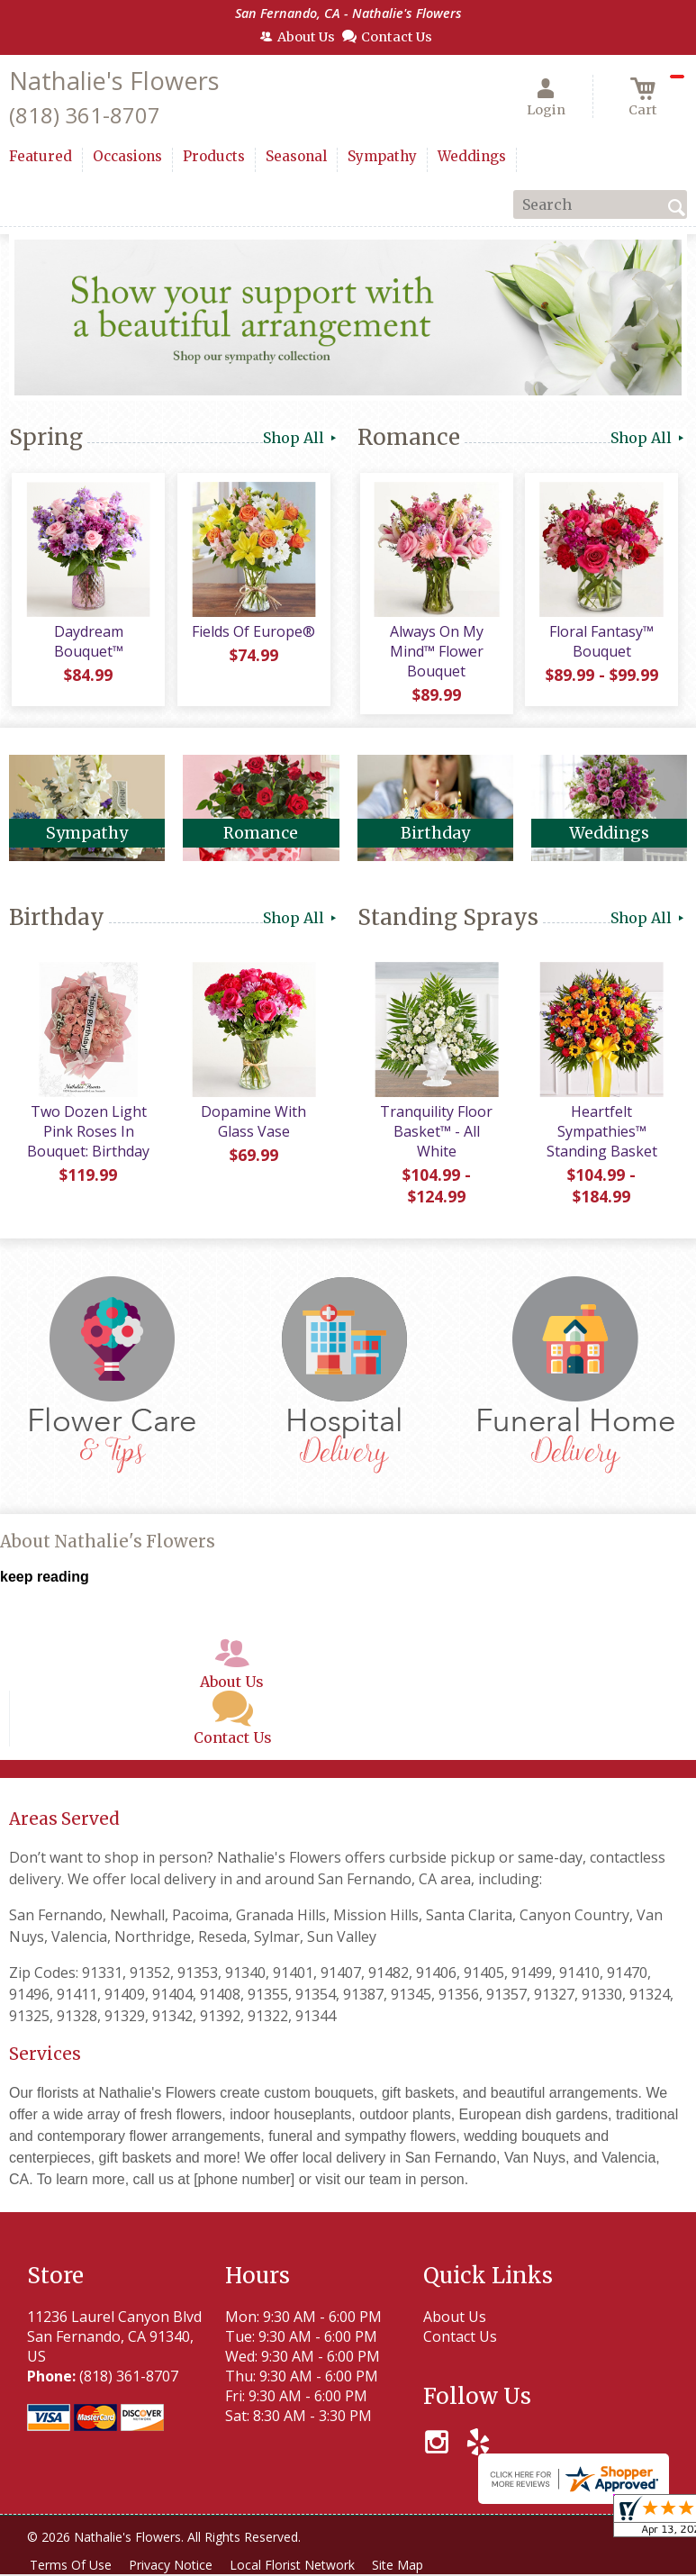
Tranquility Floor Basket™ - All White (435, 1137)
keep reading (44, 1582)
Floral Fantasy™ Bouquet (599, 645)
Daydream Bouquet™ (87, 645)
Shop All (301, 438)
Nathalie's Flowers (114, 80)
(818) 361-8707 (84, 115)
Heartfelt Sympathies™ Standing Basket (600, 1137)
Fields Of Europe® (251, 635)
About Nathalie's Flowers (107, 1547)
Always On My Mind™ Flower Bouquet (435, 655)
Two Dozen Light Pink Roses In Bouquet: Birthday (87, 1137)
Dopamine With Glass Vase (251, 1127)
